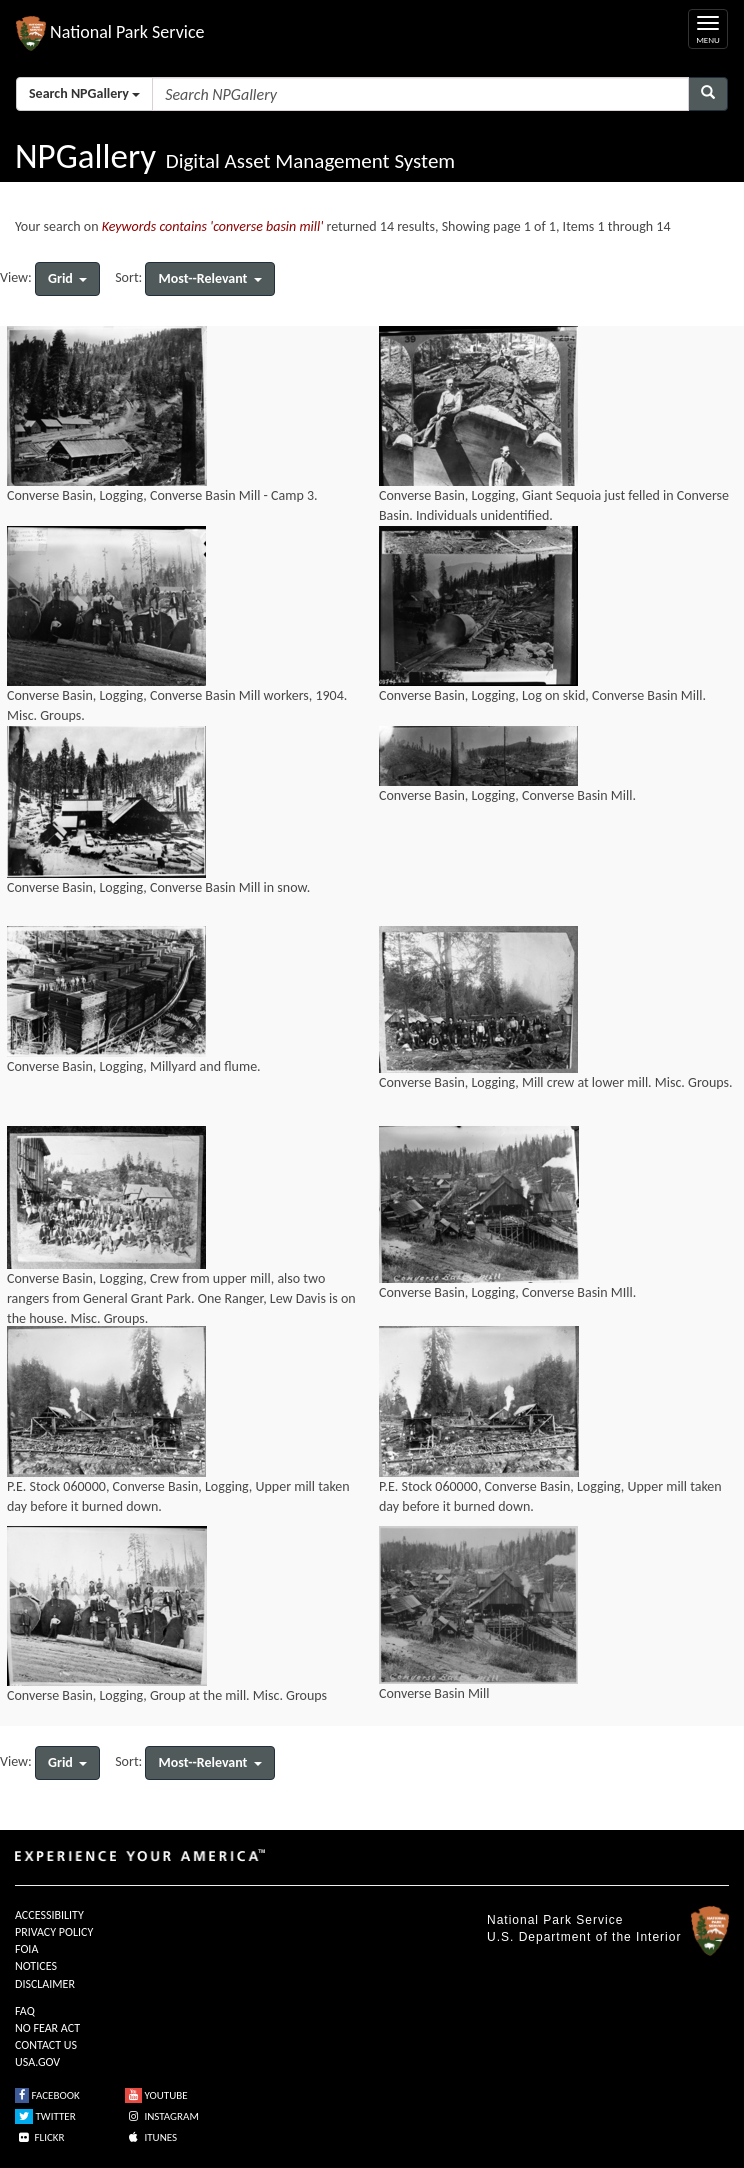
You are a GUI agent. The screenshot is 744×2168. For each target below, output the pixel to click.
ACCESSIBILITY (49, 1915)
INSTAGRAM (162, 2116)
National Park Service (555, 1920)
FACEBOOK (47, 2095)
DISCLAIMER (45, 1984)
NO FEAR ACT (47, 2028)
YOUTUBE (156, 2095)
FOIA (26, 1949)
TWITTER (45, 2116)
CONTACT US (46, 2045)
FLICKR (40, 2137)
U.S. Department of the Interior (584, 1937)
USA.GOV (37, 2062)
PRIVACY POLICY (54, 1932)
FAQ (25, 2011)
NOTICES (36, 1966)
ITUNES (151, 2137)
